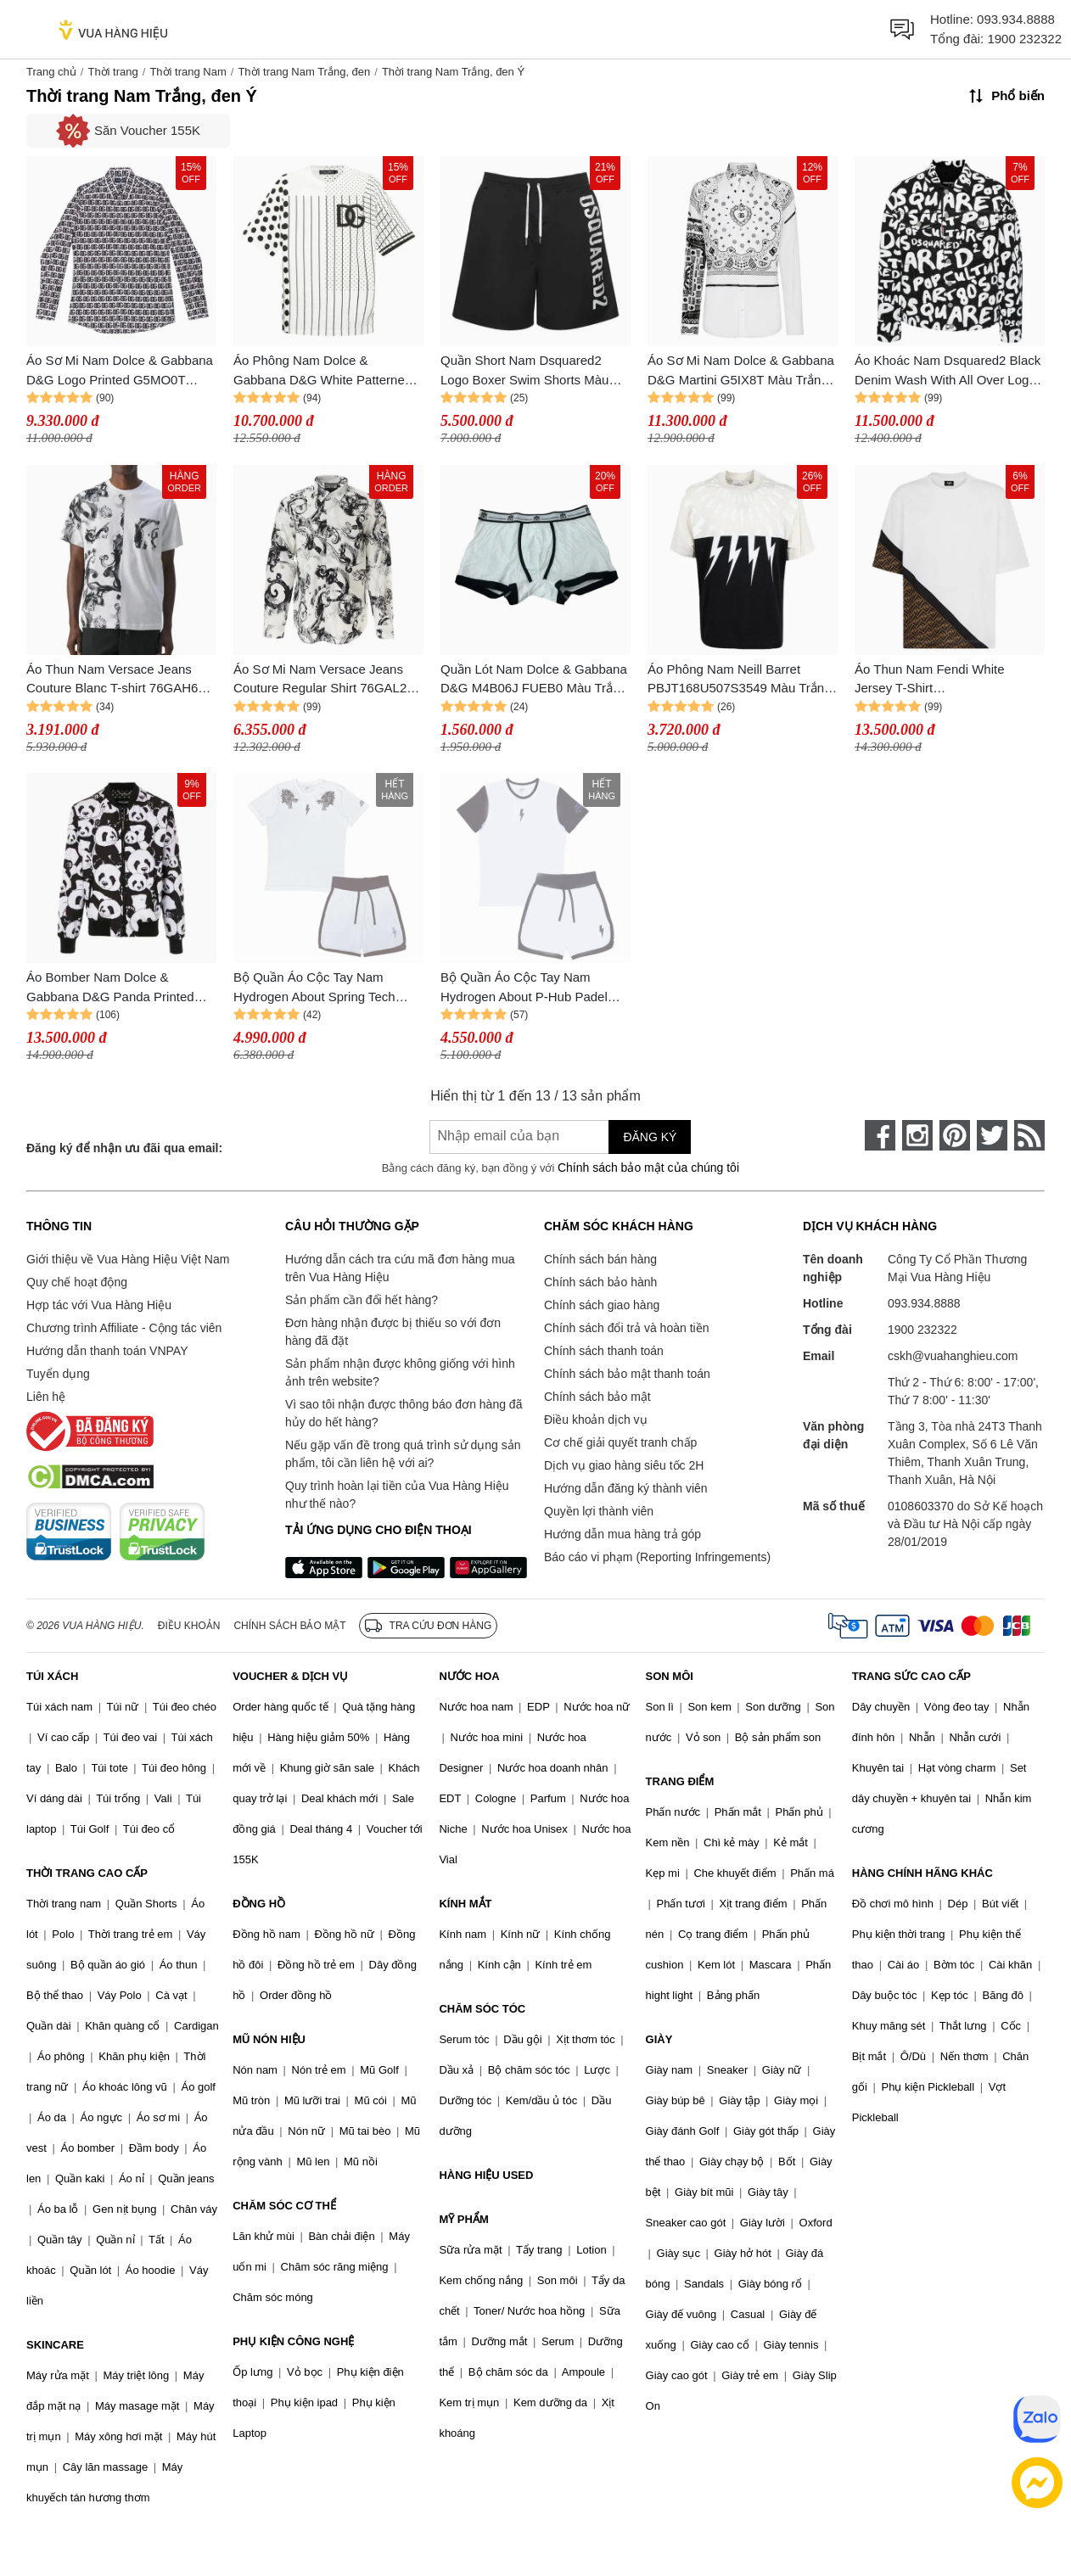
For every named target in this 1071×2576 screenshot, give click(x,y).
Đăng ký (649, 1137)
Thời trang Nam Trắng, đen (304, 71)
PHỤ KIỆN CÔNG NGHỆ (293, 2341)
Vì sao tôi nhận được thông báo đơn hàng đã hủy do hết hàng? (403, 1413)
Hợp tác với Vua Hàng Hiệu (98, 1305)
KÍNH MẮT (465, 1903)
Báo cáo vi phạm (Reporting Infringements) (657, 1557)
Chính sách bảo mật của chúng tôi (648, 1167)
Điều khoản (189, 1626)
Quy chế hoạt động (76, 1282)
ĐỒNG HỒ (259, 1903)
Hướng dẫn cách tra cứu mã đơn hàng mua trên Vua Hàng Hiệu (399, 1268)
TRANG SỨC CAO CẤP (911, 1676)
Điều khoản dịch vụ (596, 1419)
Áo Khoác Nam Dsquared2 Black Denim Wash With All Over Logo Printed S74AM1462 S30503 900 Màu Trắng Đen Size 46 (947, 371)
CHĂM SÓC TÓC (482, 2008)
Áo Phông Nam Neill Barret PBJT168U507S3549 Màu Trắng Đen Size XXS (739, 680)
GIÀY (659, 2039)
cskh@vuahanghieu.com (953, 1356)
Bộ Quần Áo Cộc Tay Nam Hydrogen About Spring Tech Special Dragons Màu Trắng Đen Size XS (325, 988)
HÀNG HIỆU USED (486, 2175)
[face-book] (880, 1135)
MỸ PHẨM (463, 2219)
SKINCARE (55, 2344)
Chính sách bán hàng (600, 1259)
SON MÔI (669, 1676)
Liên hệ (45, 1396)
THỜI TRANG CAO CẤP (87, 1873)
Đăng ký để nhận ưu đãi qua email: (124, 1148)
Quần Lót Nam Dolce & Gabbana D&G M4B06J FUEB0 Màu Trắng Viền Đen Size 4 (533, 680)
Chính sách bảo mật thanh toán (627, 1373)
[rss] (1029, 1135)
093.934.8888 (1016, 19)
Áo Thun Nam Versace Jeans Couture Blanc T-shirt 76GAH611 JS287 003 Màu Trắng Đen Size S (119, 680)
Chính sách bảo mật (597, 1396)
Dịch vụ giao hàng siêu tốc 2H (624, 1465)
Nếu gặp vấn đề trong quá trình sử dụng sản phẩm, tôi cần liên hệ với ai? (402, 1454)
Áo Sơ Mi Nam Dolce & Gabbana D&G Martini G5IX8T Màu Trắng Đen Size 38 (741, 371)
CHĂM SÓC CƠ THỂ (284, 2205)
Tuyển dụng (58, 1373)
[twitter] (992, 1135)
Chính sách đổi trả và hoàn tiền (626, 1328)
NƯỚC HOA (469, 1676)
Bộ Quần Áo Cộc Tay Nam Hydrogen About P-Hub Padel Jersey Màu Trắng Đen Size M (525, 988)
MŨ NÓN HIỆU (269, 2039)
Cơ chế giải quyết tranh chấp (620, 1442)
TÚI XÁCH (52, 1676)
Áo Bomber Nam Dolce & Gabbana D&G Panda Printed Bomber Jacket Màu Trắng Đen (114, 988)
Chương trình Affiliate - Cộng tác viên (123, 1328)
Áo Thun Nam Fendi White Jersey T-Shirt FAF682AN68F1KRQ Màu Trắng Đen (946, 680)
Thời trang (112, 71)
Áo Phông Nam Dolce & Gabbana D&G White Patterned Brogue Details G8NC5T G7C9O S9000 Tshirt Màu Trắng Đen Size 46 (328, 371)
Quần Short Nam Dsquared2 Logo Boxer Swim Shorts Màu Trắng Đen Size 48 (524, 371)
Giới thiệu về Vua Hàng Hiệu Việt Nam (127, 1259)
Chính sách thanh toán (604, 1351)
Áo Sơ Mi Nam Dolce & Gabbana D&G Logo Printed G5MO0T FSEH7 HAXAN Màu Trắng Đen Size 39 (119, 371)
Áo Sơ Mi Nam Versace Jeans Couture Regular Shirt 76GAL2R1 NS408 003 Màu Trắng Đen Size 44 (328, 680)
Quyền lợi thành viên (598, 1511)
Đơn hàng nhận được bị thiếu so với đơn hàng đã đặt (393, 1331)
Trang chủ (51, 71)
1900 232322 (1024, 38)
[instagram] (917, 1135)
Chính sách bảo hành (600, 1282)
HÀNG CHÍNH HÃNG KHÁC (922, 1873)
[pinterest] (954, 1135)
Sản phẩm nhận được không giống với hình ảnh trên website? (400, 1372)
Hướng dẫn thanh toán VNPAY (107, 1351)
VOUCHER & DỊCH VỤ (290, 1676)
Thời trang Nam (187, 71)
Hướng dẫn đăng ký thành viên (626, 1488)
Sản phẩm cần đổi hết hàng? (361, 1300)
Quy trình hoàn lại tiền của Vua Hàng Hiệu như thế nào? (397, 1494)
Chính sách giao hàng (601, 1305)
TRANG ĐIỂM (680, 1781)
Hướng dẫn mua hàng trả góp (622, 1534)
